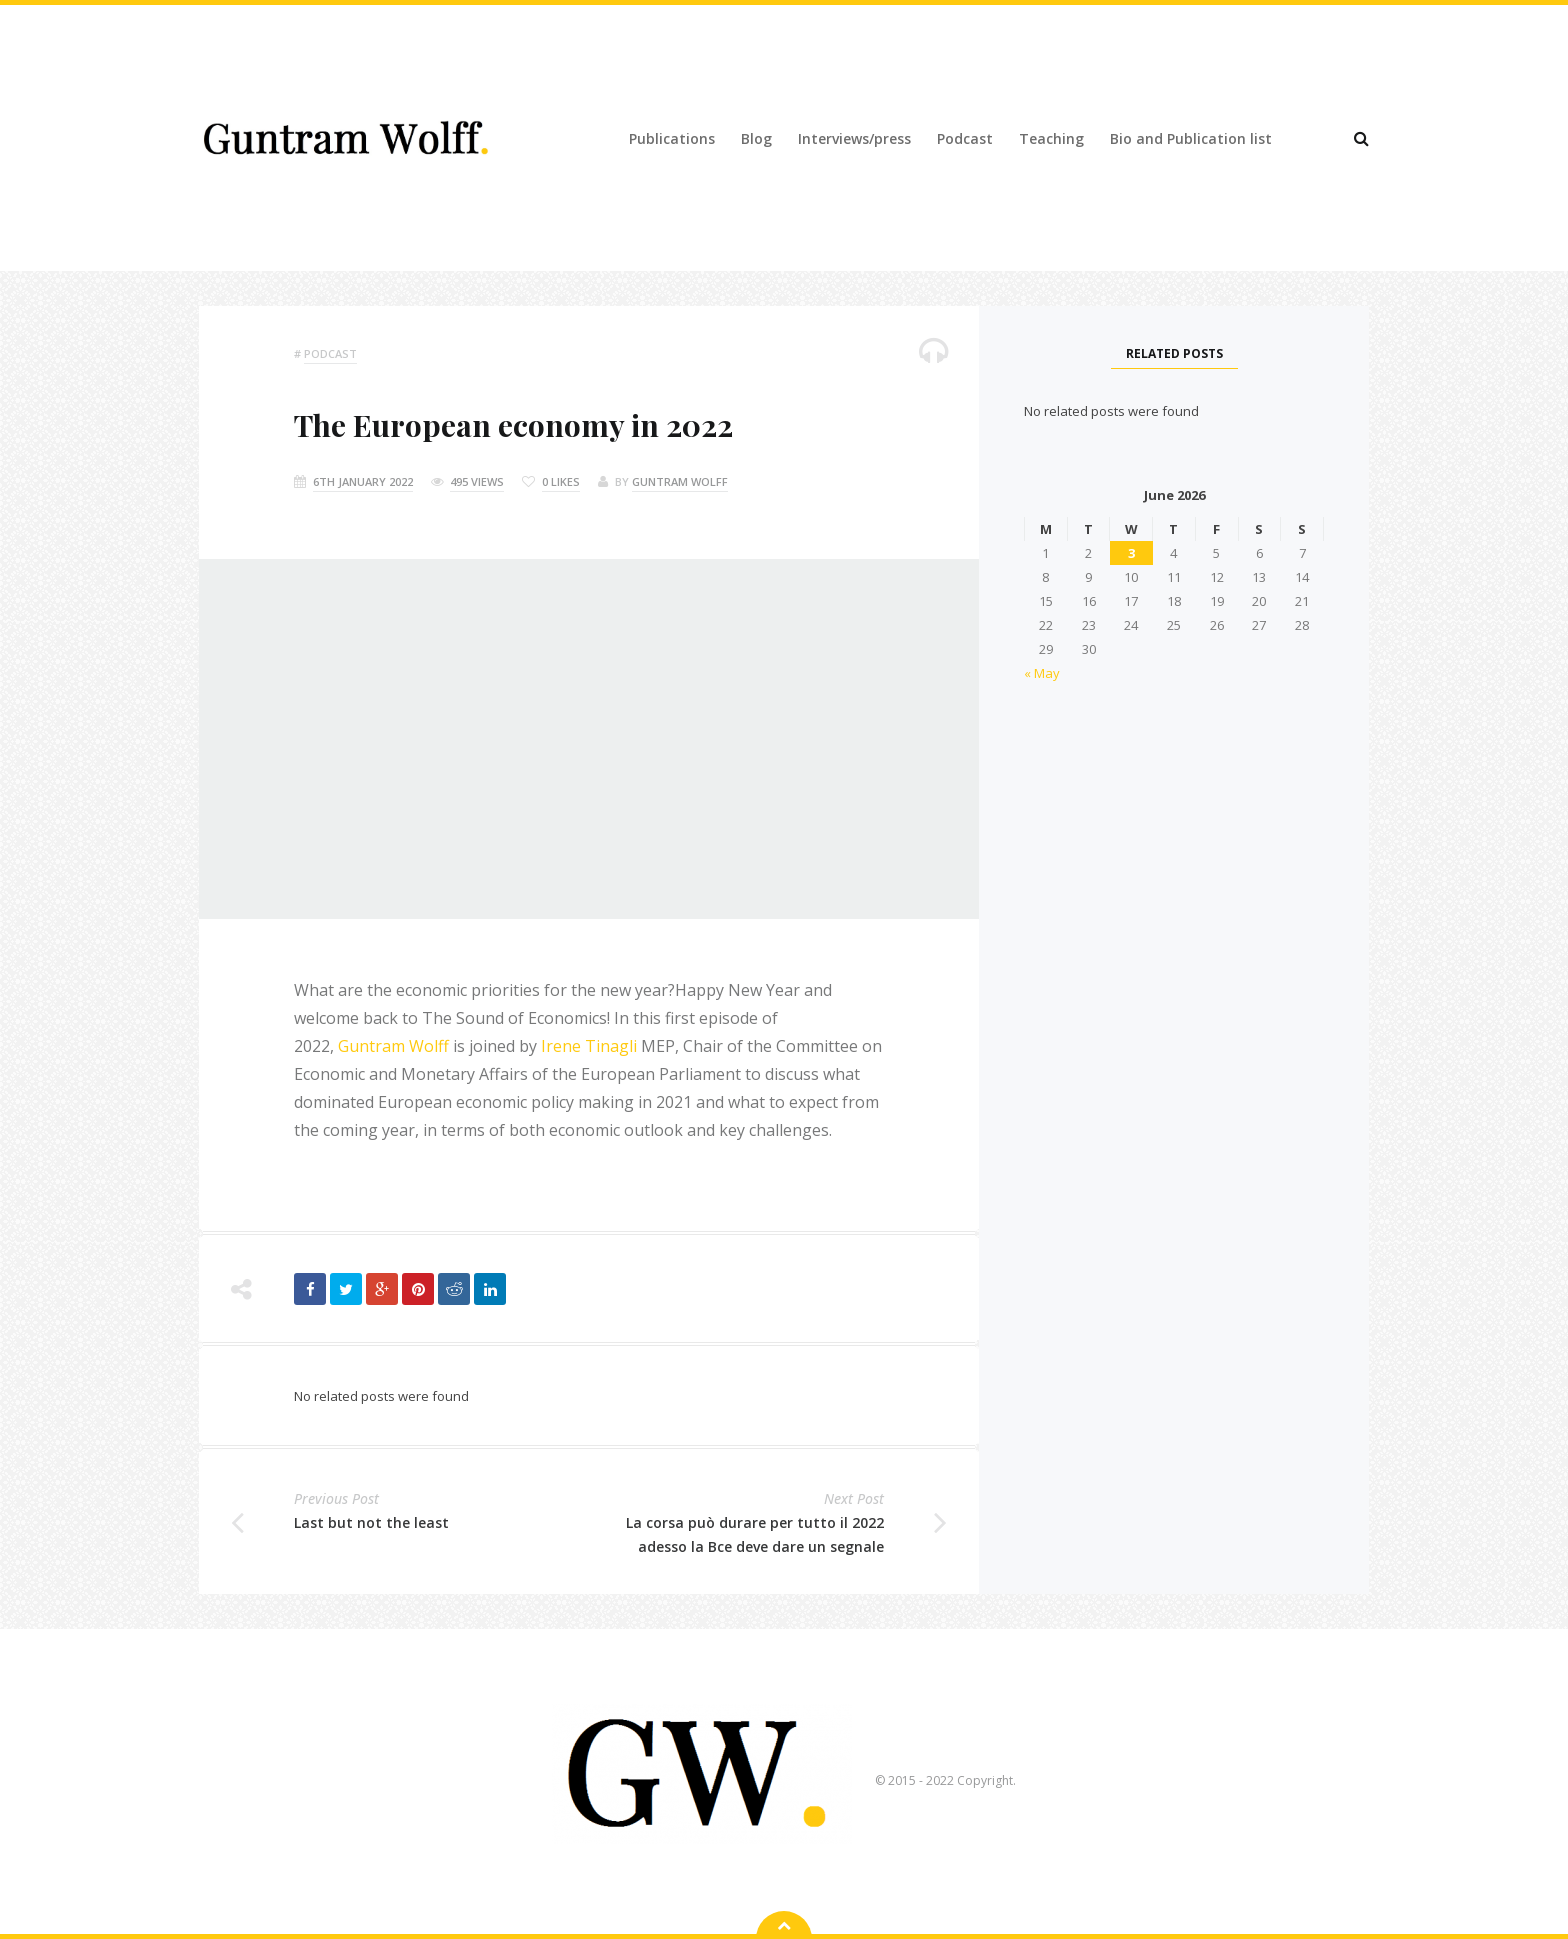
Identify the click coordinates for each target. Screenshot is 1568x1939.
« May (1042, 673)
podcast (330, 353)
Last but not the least (371, 1522)
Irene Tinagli (589, 1046)
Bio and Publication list (1191, 138)
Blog (756, 138)
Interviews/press (854, 138)
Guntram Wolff (680, 481)
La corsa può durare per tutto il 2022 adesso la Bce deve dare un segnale (755, 1534)
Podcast (965, 138)
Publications (672, 138)
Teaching (1051, 138)
